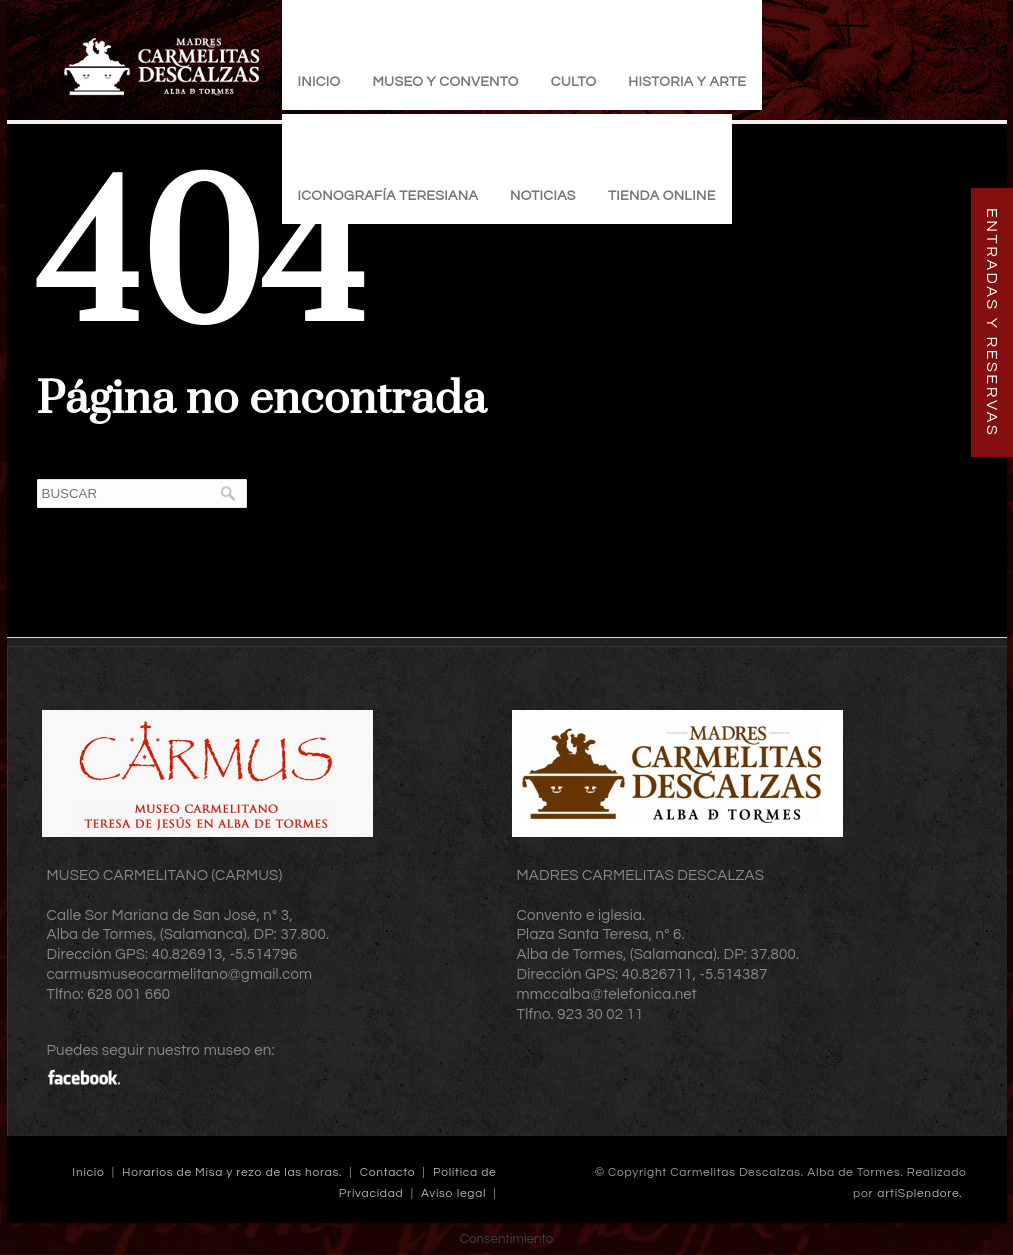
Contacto (387, 1172)
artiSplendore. (919, 1193)
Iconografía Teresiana (388, 196)
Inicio (319, 82)
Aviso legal (453, 1193)
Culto (574, 82)
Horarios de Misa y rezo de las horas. (232, 1172)
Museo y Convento (445, 82)
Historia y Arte (687, 82)
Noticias (543, 196)
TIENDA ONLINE (662, 196)
